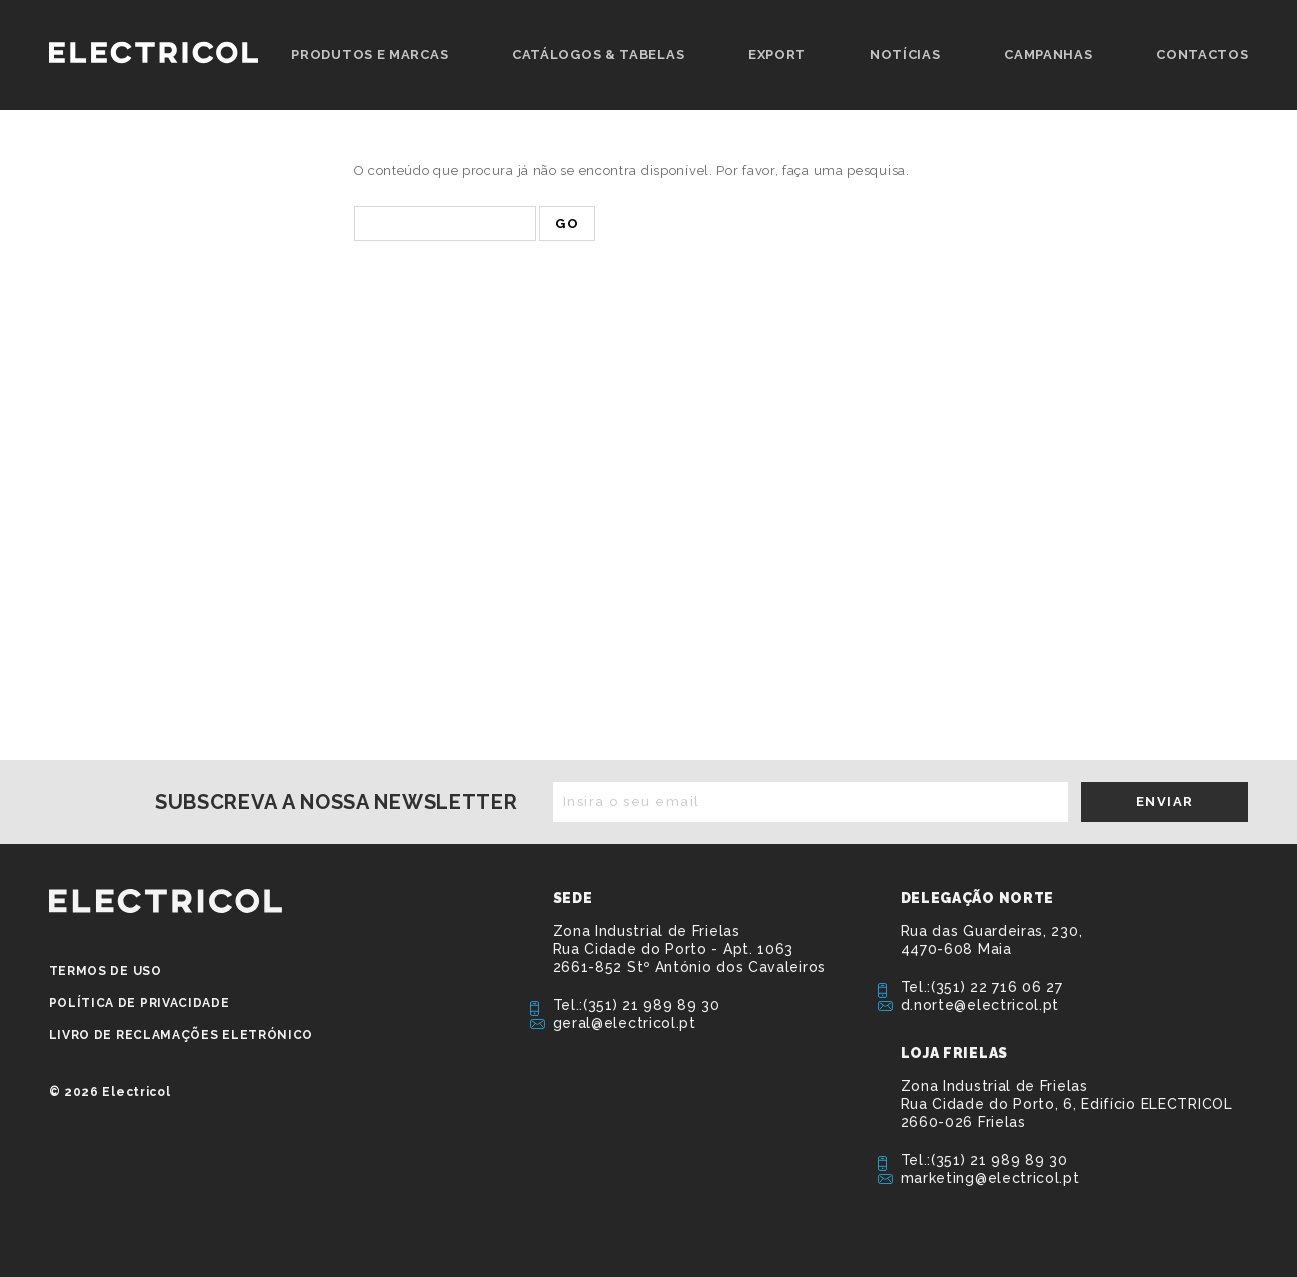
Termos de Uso (105, 971)
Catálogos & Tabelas (598, 54)
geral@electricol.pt (624, 1023)
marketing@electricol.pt (990, 1178)
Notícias (905, 54)
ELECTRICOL (165, 901)
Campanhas (1048, 54)
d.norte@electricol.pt (980, 1005)
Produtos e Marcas (369, 54)
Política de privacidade (139, 1003)
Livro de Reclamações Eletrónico (181, 1035)
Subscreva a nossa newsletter (336, 802)
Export (777, 54)
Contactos (1202, 54)
